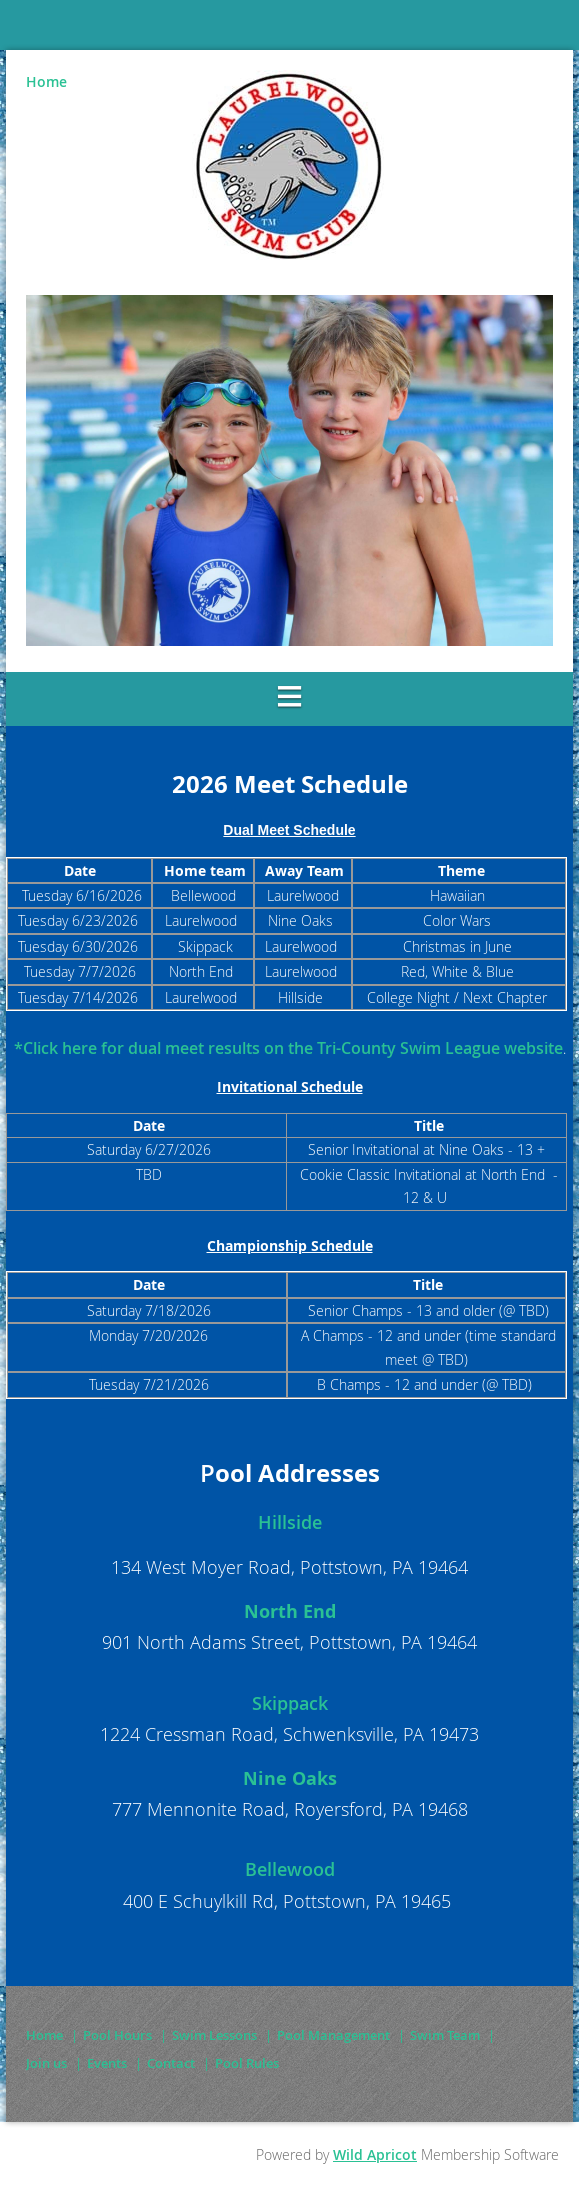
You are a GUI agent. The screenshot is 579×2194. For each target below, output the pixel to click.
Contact (171, 2063)
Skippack (290, 1703)
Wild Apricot (375, 2154)
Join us (46, 2063)
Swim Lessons (214, 2035)
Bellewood (290, 1869)
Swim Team (445, 2035)
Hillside (290, 1522)
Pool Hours (117, 2035)
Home (46, 81)
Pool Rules (247, 2063)
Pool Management (333, 2035)
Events (107, 2063)
